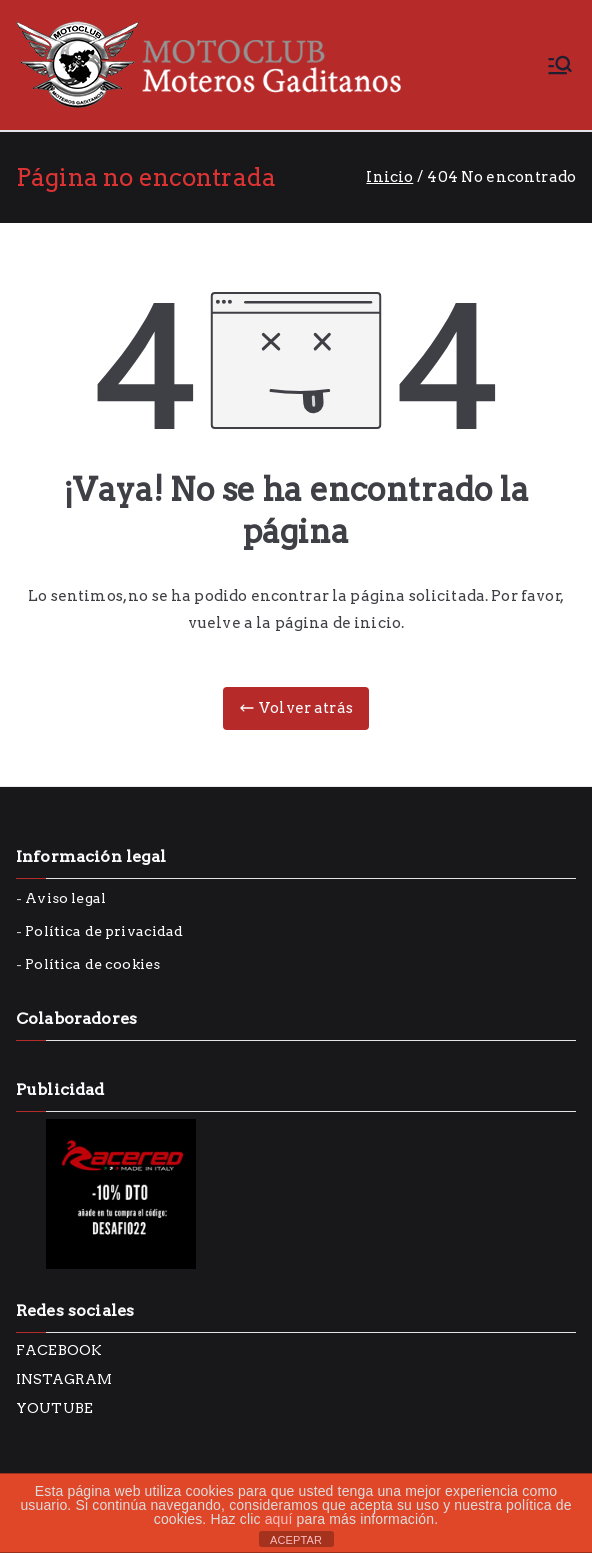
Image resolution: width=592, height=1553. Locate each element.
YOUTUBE (54, 1408)
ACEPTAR (296, 1540)
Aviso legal (65, 898)
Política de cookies (92, 964)
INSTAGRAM (64, 1379)
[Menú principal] (560, 65)
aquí (279, 1519)
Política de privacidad (104, 931)
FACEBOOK (59, 1350)
